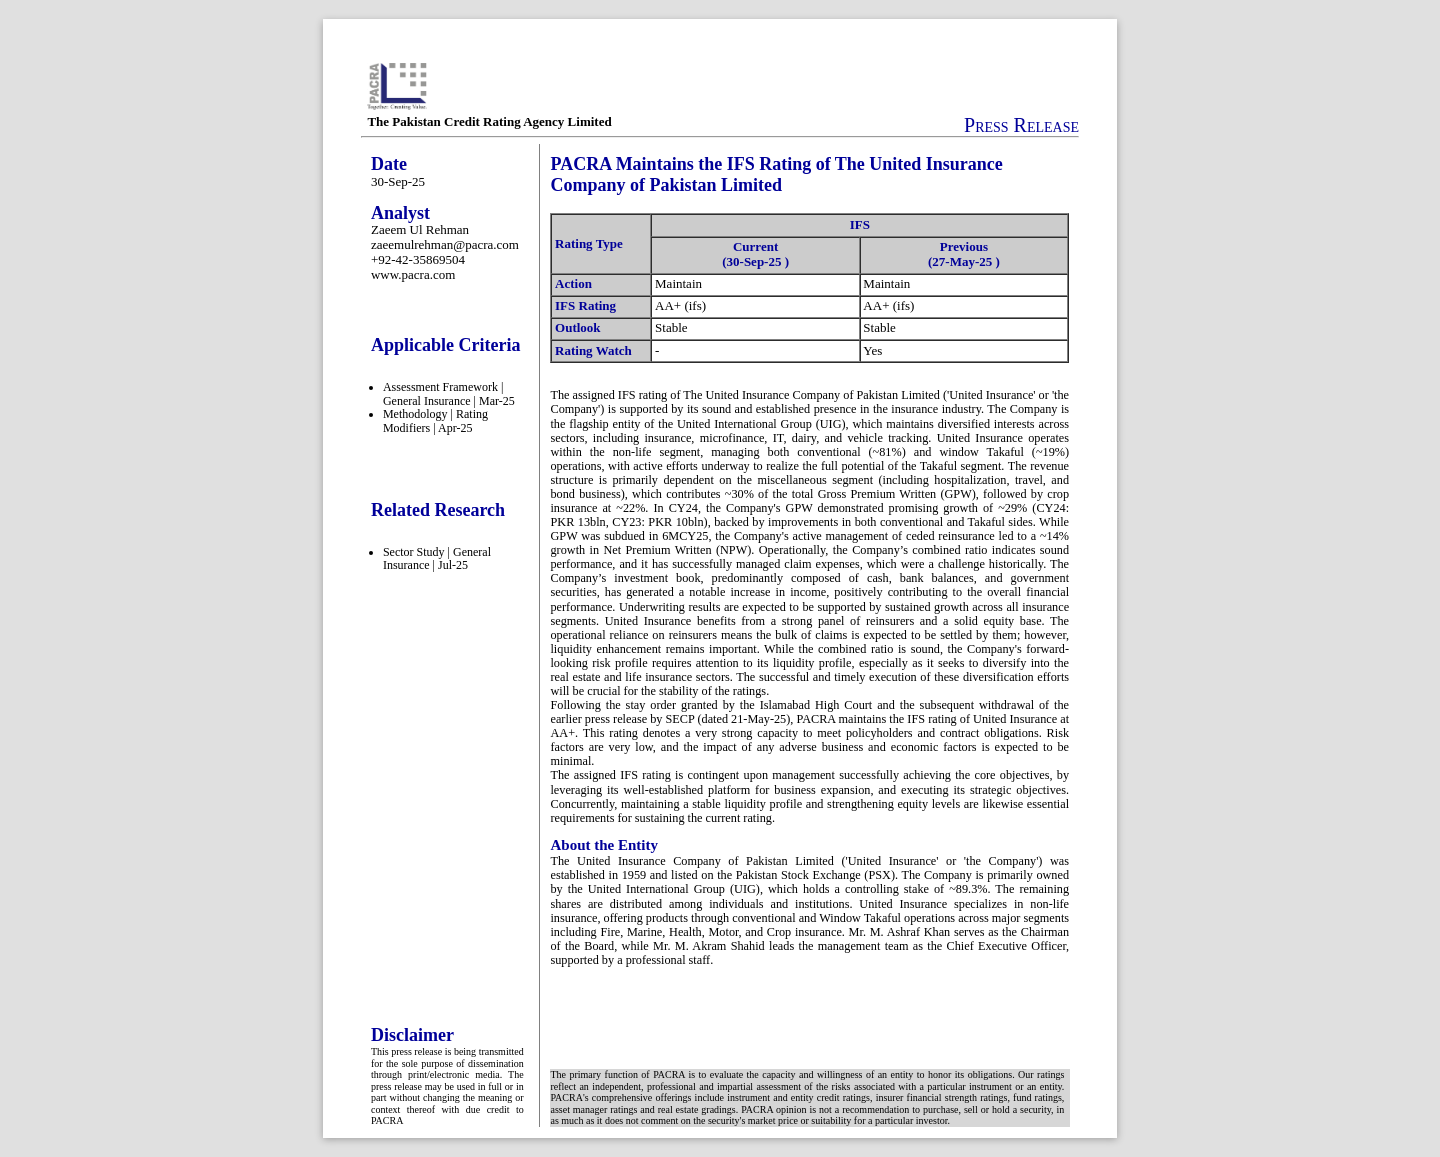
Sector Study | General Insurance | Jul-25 (437, 559)
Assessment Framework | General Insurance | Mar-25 (449, 394)
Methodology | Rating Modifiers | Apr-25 (435, 421)
